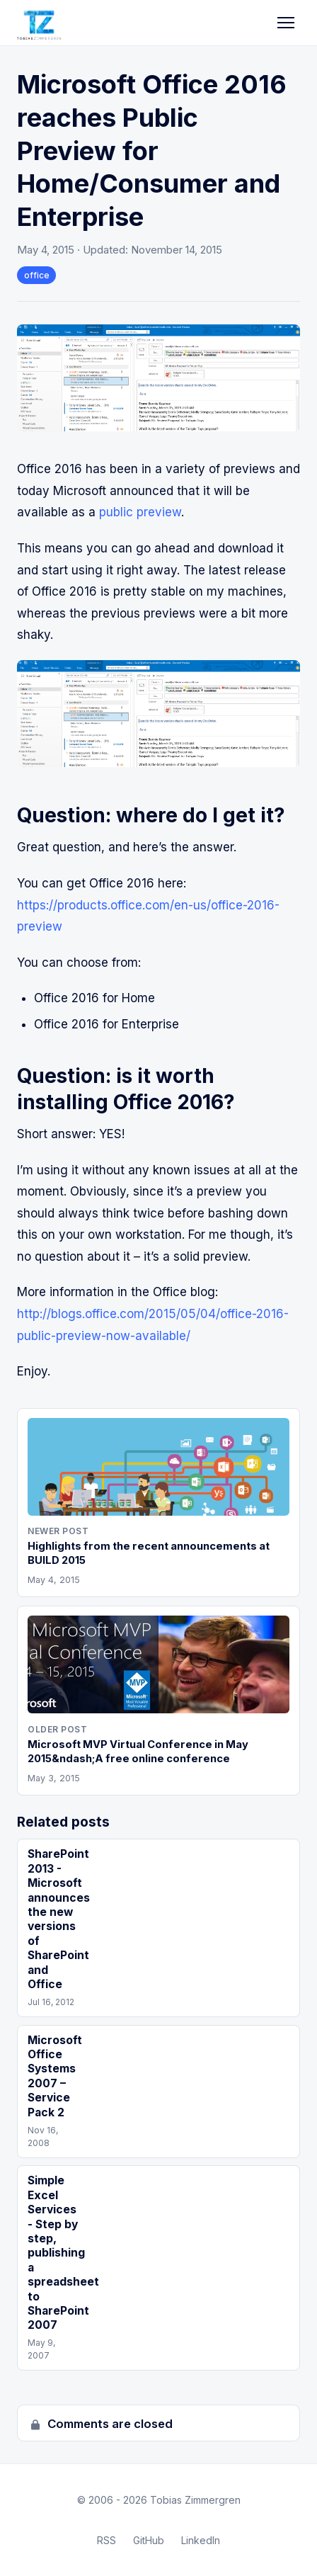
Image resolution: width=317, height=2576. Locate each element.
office (37, 275)
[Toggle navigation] (286, 22)
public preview (140, 512)
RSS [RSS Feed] (106, 2540)
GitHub (148, 2540)
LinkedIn (200, 2540)
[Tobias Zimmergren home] (39, 22)
